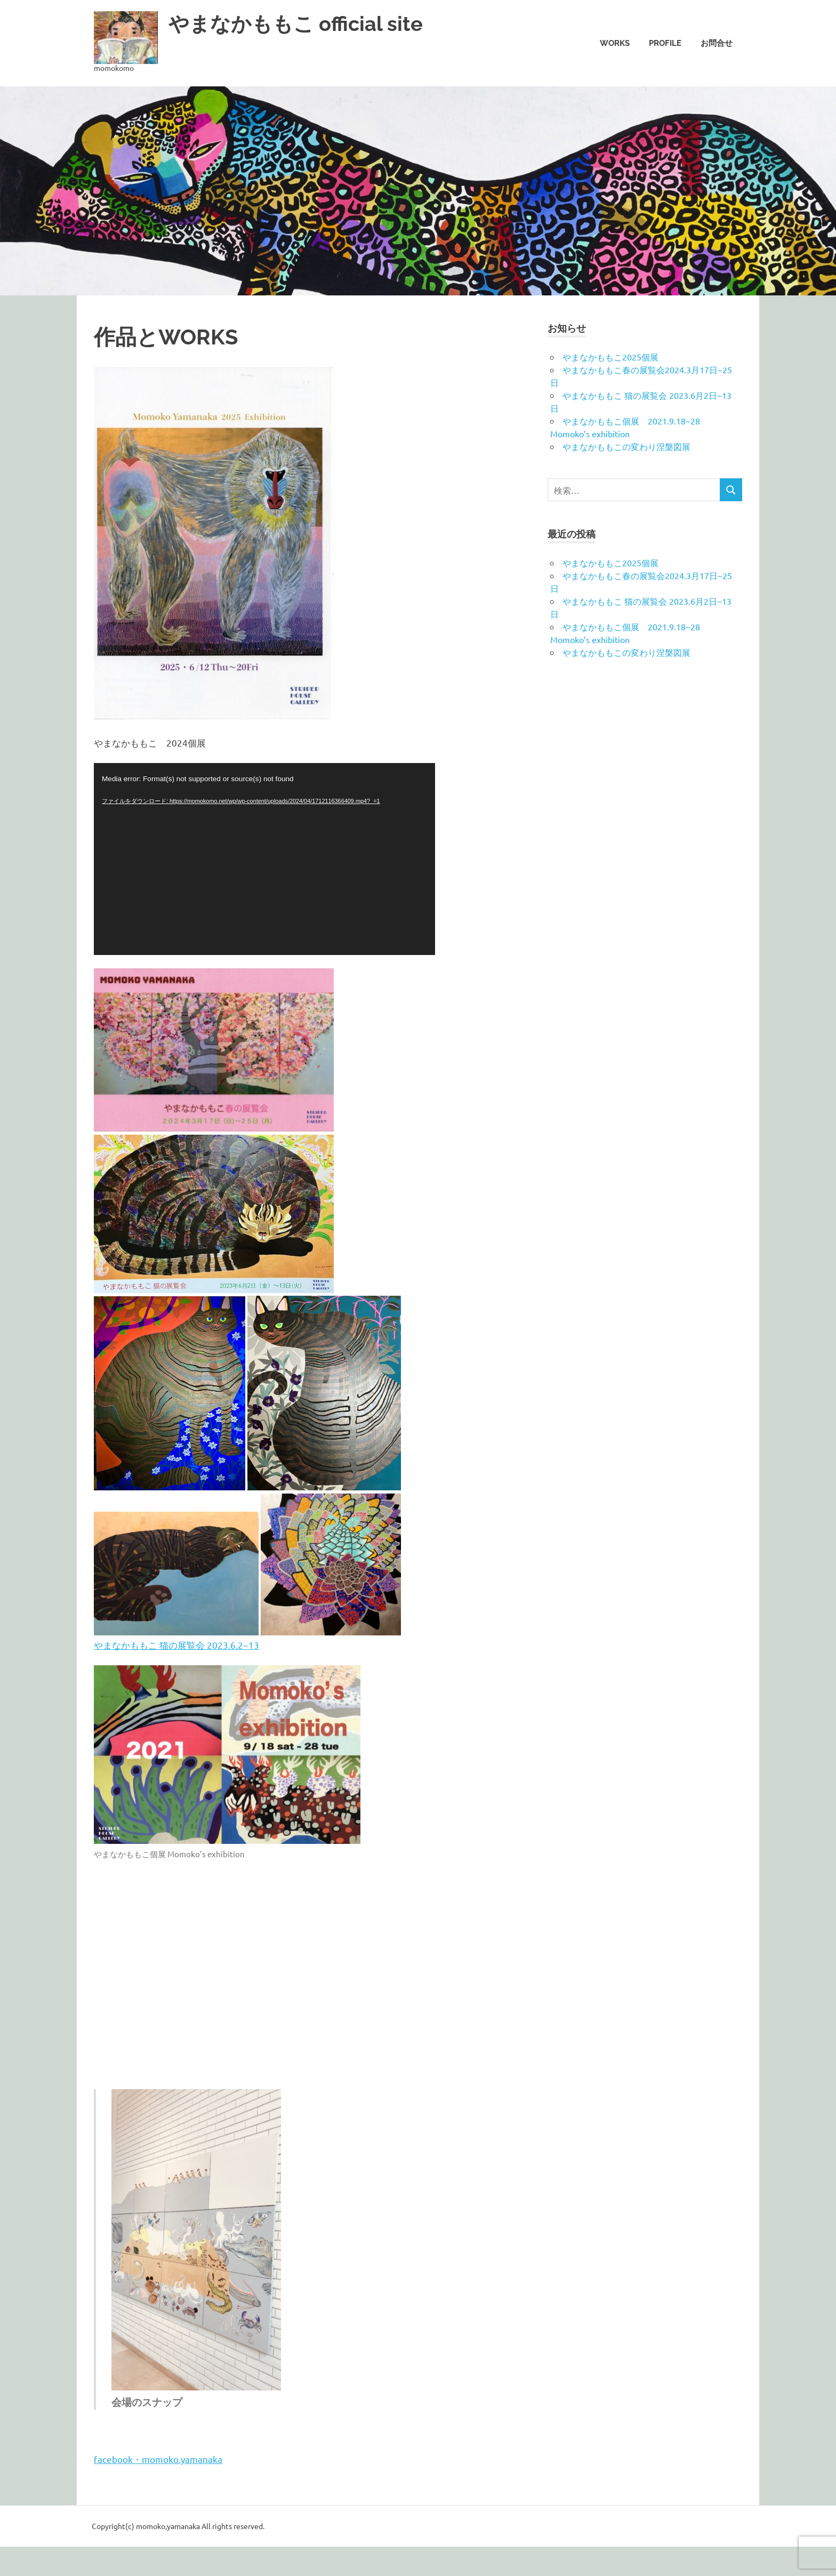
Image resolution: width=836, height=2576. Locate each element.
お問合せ (717, 43)
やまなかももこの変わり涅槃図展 (626, 446)
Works (615, 43)
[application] (264, 859)
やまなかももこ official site (295, 24)
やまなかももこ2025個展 (610, 356)
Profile (665, 43)
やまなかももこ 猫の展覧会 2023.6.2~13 (176, 1644)
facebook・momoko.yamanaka (158, 2459)
